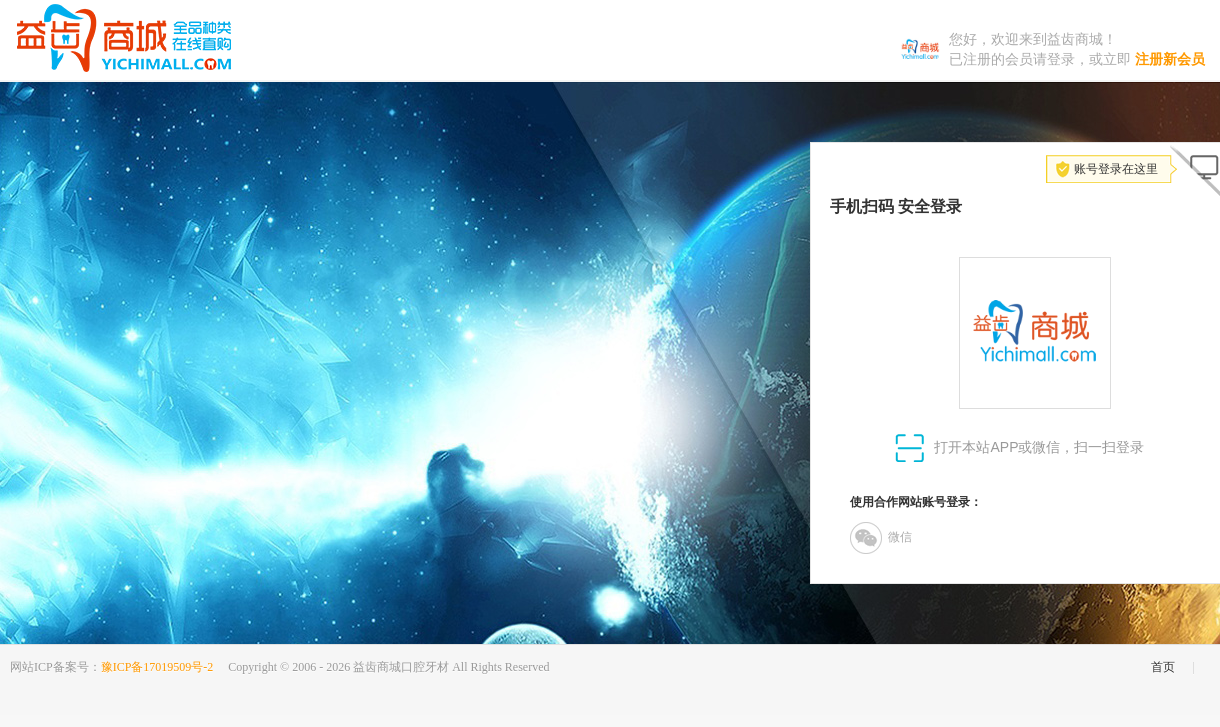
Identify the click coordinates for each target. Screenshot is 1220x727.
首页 (1163, 667)
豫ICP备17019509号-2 (157, 667)
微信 (881, 538)
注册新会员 (1170, 59)
